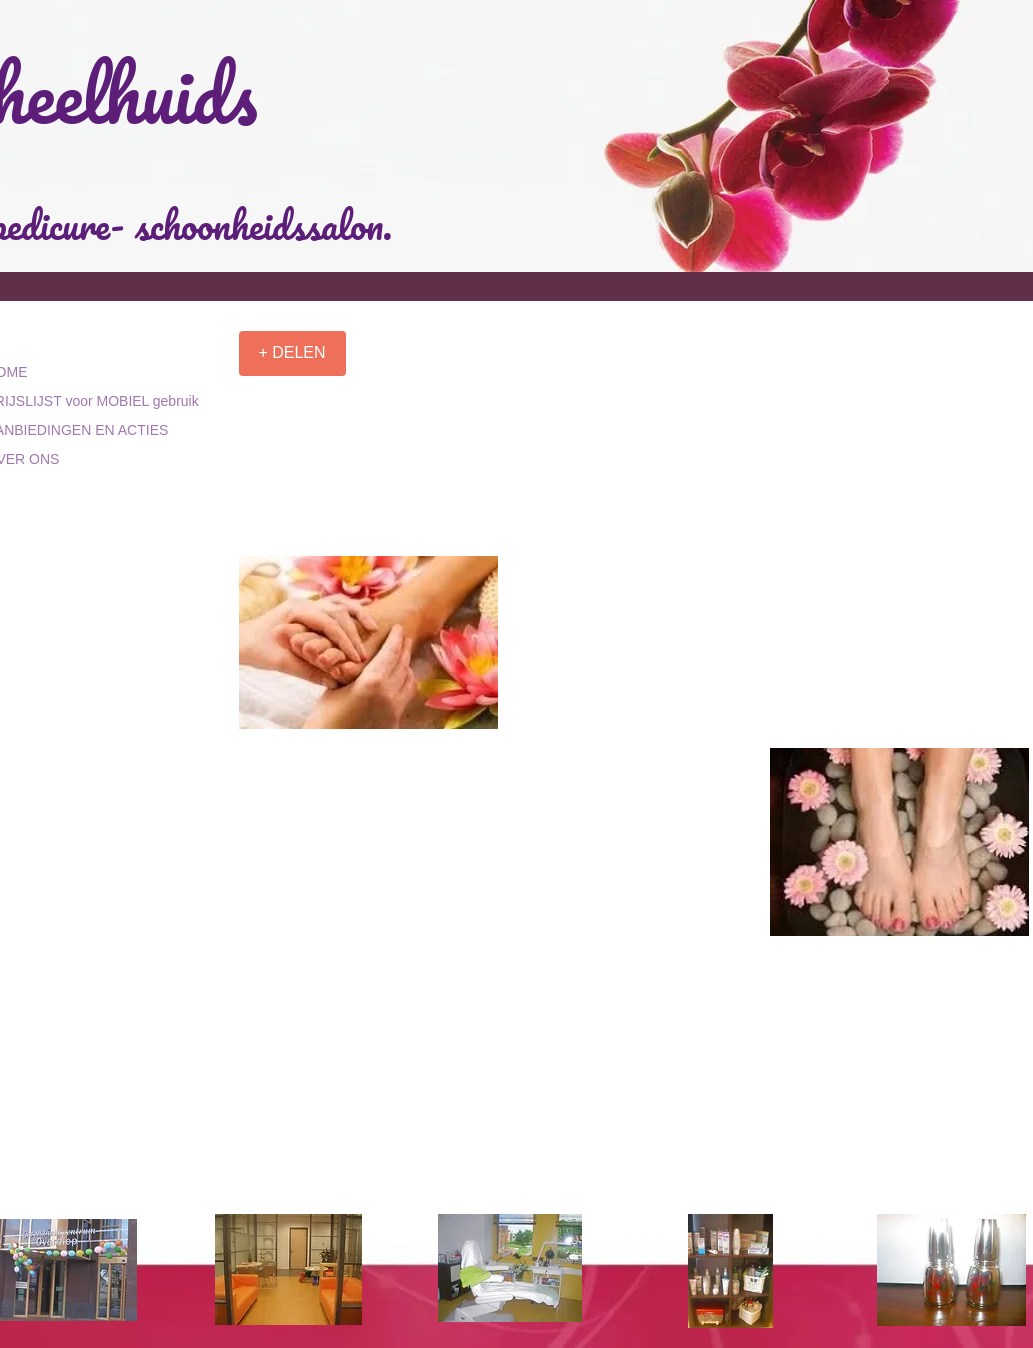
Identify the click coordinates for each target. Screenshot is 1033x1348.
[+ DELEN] (292, 353)
